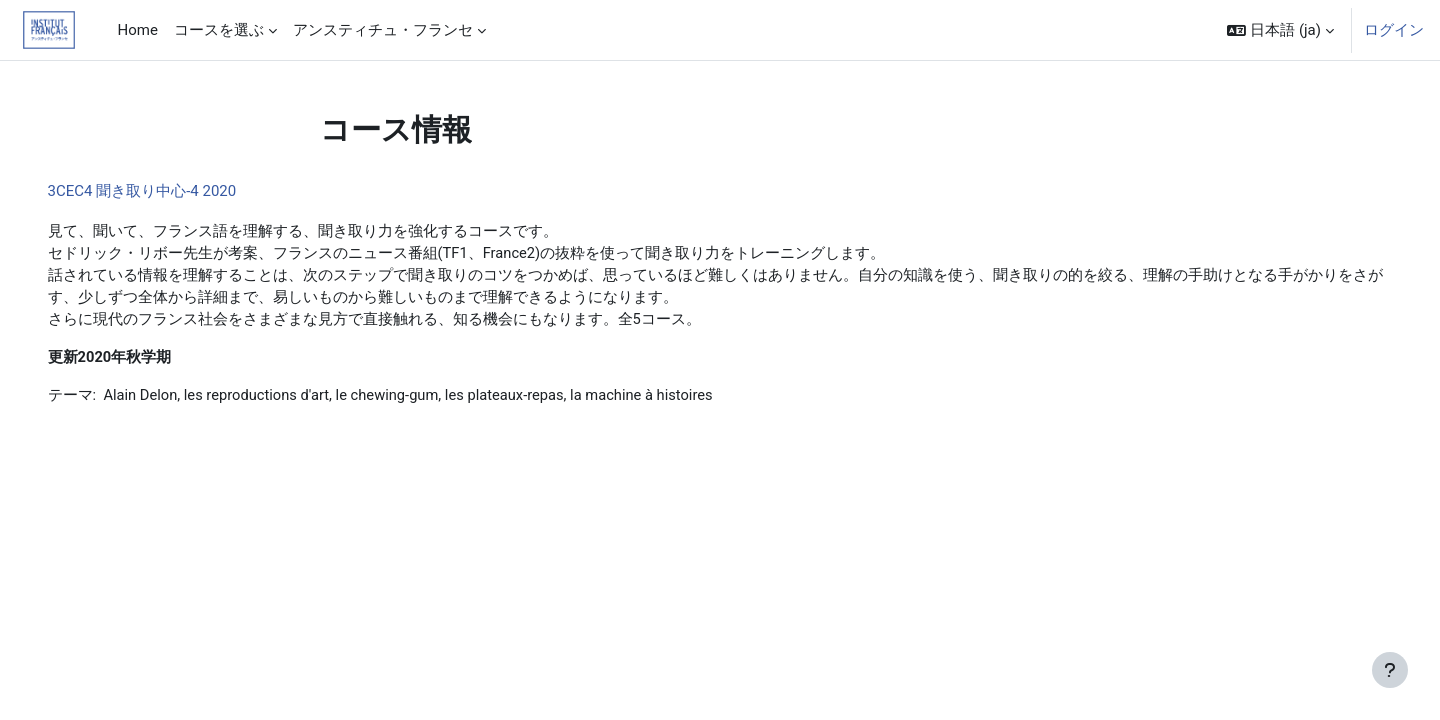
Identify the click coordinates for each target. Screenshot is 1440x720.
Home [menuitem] (138, 30)
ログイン (1394, 30)
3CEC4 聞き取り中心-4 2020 (170, 191)
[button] (1280, 30)
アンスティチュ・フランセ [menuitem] (383, 30)
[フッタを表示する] (1390, 670)
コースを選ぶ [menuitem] (219, 30)
